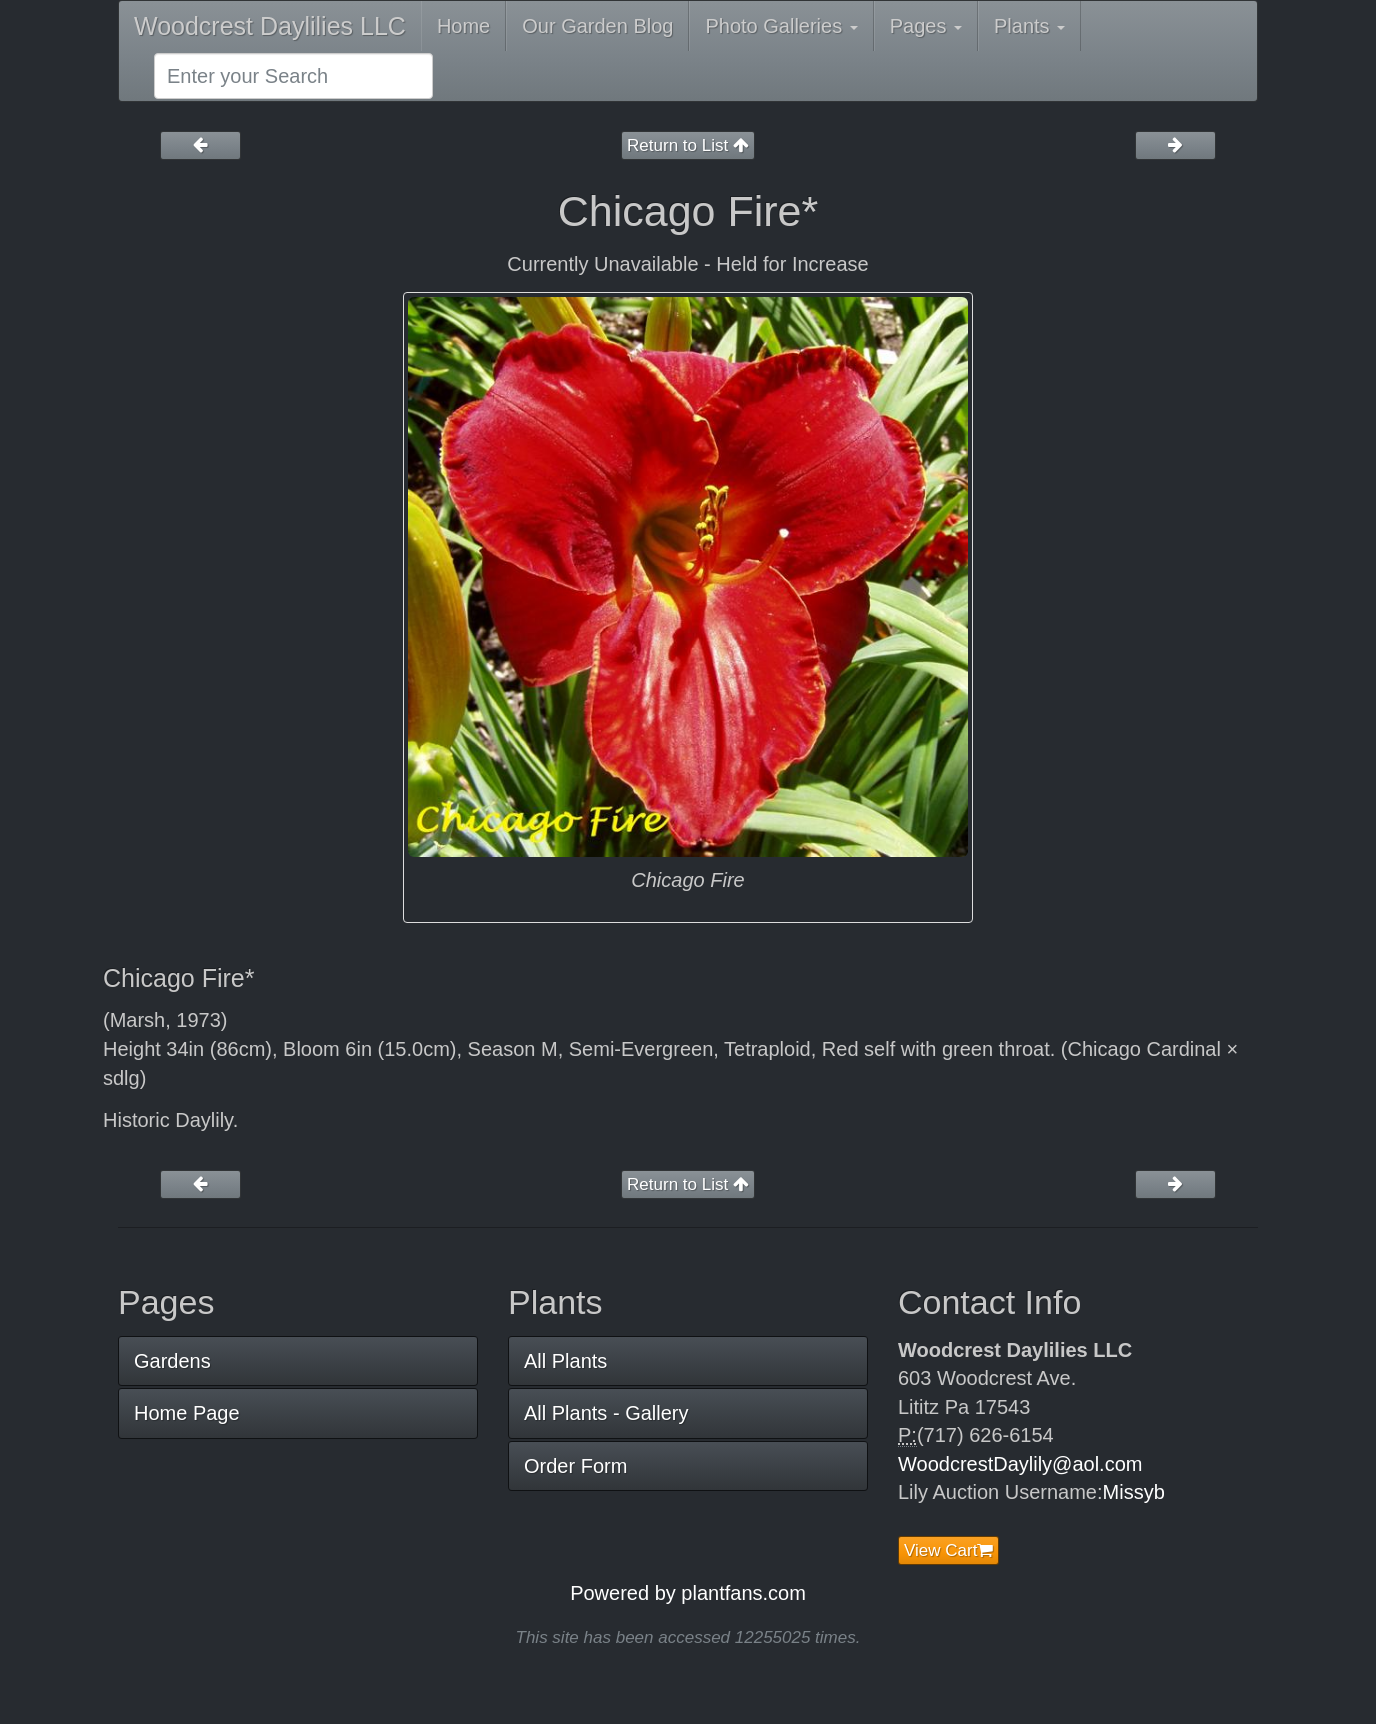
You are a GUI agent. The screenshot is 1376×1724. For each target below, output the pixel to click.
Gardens (172, 1361)
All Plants (565, 1361)
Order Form (575, 1466)
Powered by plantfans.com (688, 1593)
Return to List (688, 145)
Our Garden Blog (597, 26)
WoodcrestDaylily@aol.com (1020, 1464)
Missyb (1134, 1492)
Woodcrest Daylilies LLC (270, 26)
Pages (926, 26)
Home (463, 26)
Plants (1029, 26)
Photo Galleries (781, 26)
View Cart (948, 1550)
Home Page (187, 1413)
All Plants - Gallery (606, 1413)
